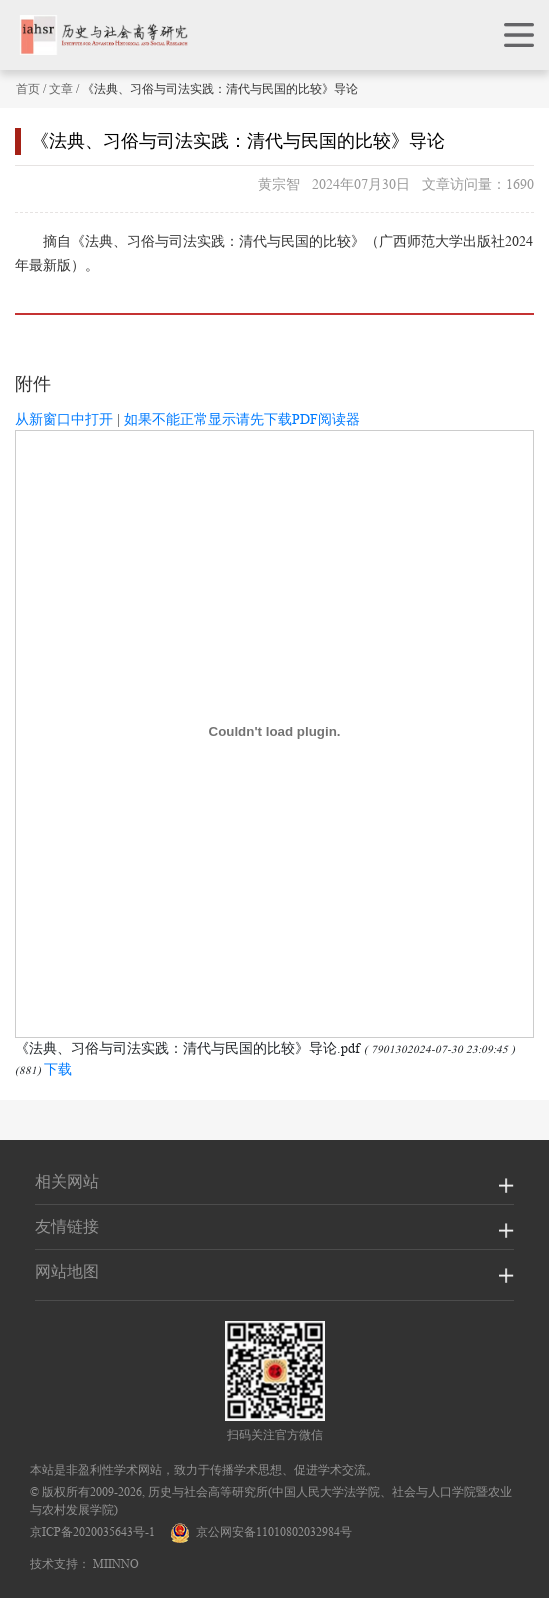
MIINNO (116, 1563)
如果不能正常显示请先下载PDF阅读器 (242, 419)
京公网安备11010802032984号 (261, 1531)
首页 (28, 88)
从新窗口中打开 (64, 419)
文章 (61, 88)
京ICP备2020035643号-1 (92, 1531)
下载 (58, 1069)
